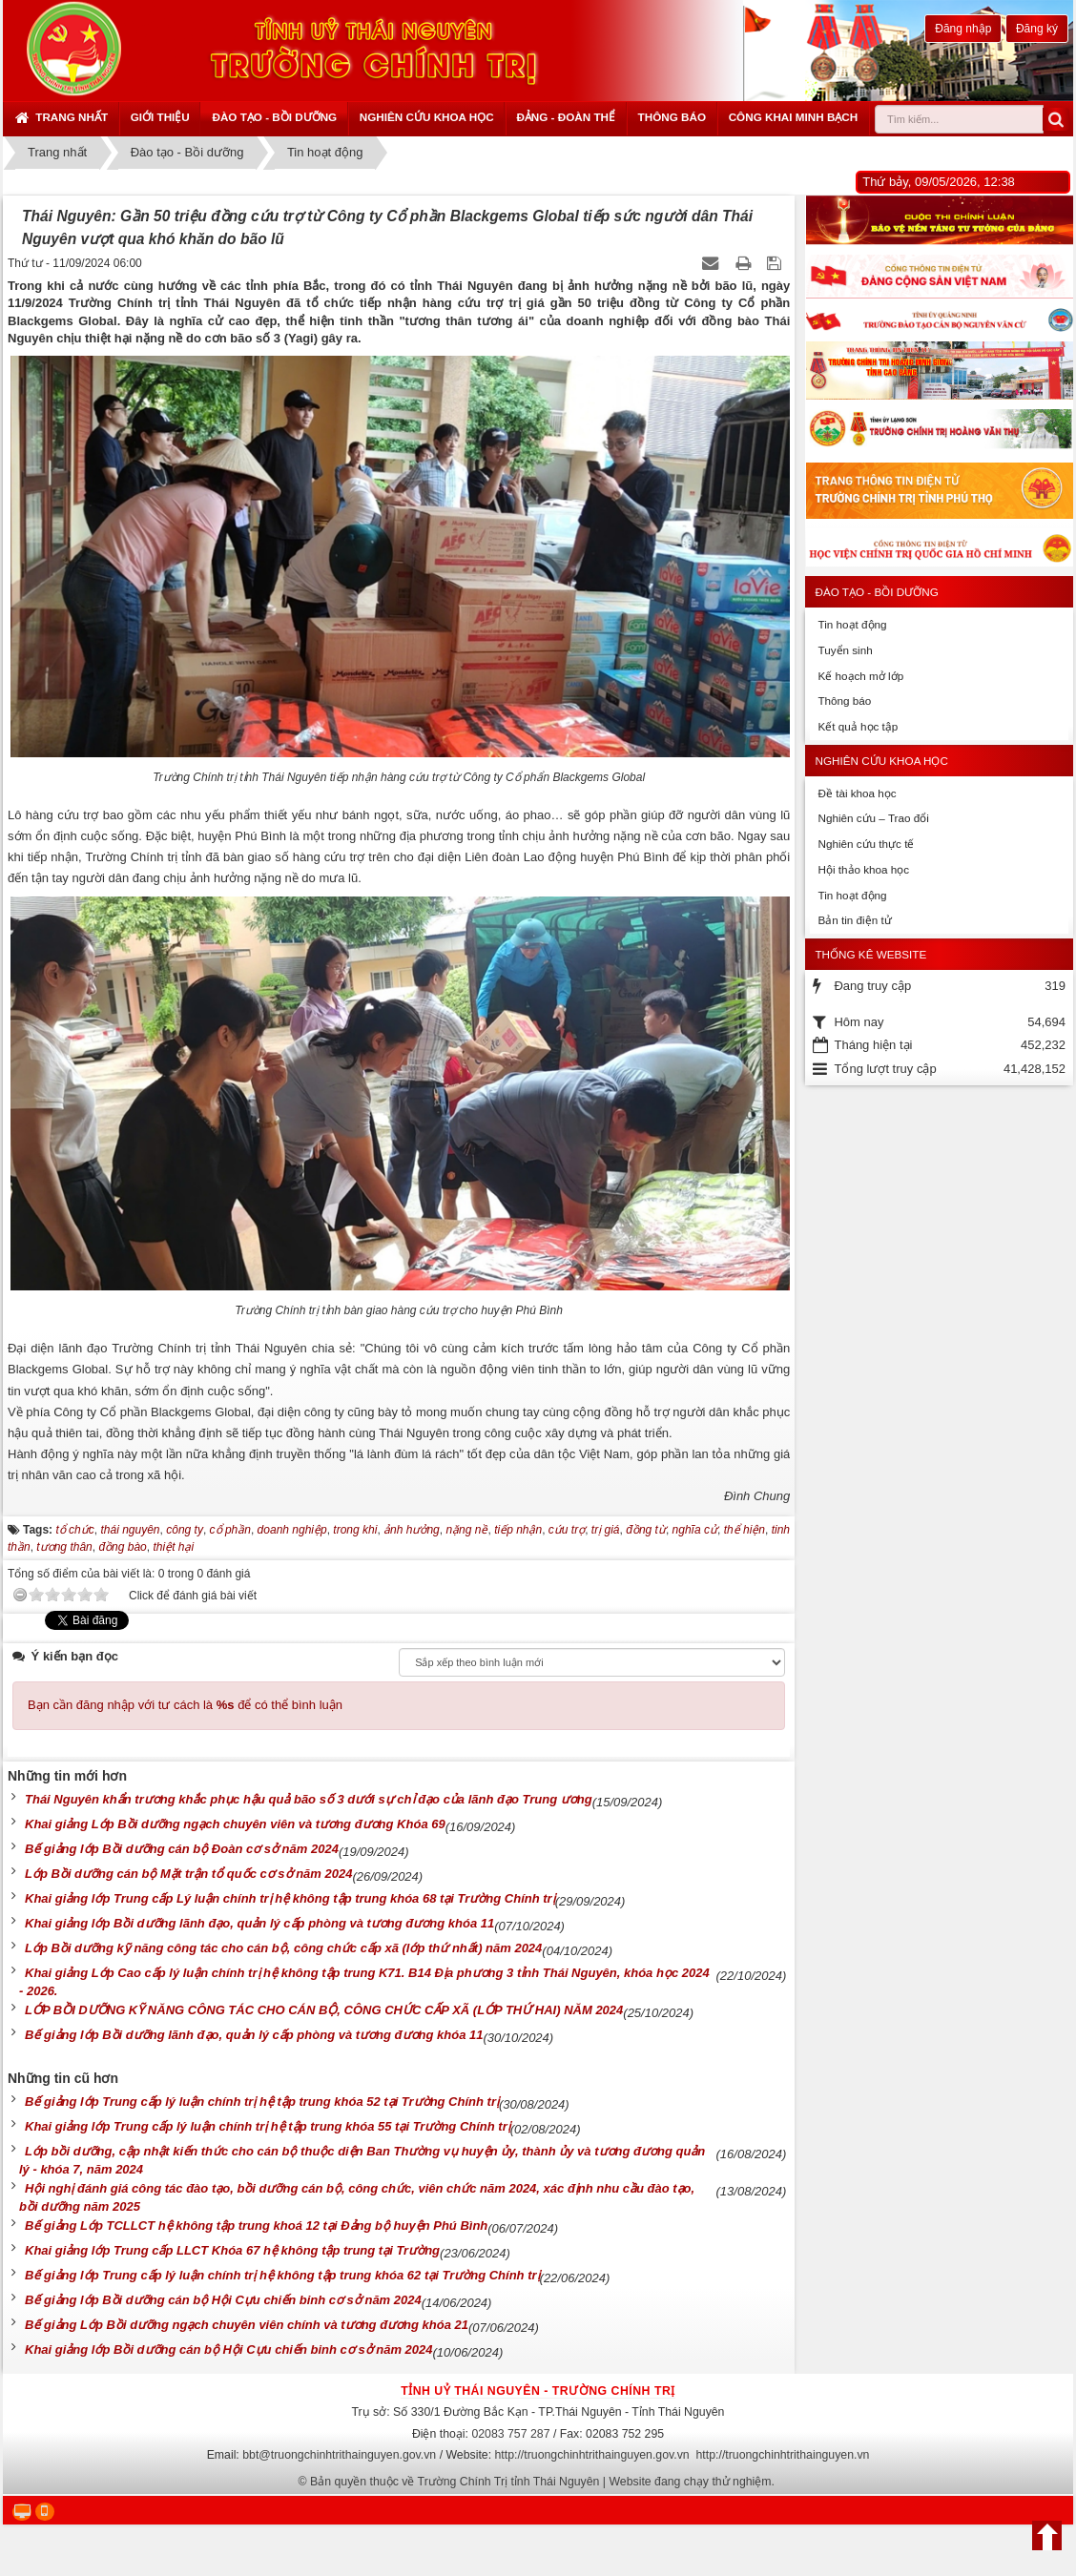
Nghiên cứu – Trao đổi (872, 818)
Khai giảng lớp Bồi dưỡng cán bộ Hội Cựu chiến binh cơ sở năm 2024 (229, 2349)
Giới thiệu (160, 117)
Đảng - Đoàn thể (565, 117)
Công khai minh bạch (794, 117)
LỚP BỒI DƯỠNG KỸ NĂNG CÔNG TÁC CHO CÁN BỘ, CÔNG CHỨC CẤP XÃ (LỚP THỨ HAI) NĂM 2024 (324, 2010)
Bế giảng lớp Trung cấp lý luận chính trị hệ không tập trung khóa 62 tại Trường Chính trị (282, 2275)
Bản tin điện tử (854, 920)
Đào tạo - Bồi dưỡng (274, 117)
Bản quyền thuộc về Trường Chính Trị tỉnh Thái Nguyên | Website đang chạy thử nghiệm (541, 2481)
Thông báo (672, 117)
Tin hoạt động (851, 624)
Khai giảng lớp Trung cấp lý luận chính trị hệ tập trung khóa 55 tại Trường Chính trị (267, 2126)
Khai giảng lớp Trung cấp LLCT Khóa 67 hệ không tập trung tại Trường (232, 2250)
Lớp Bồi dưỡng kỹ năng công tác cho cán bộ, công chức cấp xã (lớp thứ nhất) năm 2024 (283, 1948)
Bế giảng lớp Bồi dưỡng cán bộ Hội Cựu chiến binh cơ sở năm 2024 (223, 2300)
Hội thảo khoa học (863, 869)
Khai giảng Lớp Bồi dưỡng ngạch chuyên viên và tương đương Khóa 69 (235, 1824)
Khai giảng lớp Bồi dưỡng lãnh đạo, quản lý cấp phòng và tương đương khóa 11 (259, 1923)
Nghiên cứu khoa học (427, 117)
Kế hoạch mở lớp (860, 676)
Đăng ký (1037, 28)
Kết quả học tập (857, 726)
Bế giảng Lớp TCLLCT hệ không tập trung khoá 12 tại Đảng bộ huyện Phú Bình (256, 2225)
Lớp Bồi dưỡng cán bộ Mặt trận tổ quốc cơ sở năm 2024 (188, 1873)
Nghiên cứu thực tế (865, 843)
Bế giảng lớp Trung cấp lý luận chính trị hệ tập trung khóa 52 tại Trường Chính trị (262, 2101)
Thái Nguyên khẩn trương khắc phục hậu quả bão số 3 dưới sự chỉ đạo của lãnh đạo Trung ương (308, 1799)
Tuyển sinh (844, 650)
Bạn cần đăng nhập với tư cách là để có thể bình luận (185, 1705)
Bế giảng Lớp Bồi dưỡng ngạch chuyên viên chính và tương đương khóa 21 (246, 2325)
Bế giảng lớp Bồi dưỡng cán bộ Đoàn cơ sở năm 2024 (182, 1849)
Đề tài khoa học (856, 793)
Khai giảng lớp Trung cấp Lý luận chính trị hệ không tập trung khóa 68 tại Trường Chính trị (290, 1898)
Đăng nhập (963, 28)
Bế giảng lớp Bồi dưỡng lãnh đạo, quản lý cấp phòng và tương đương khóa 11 (254, 2035)
